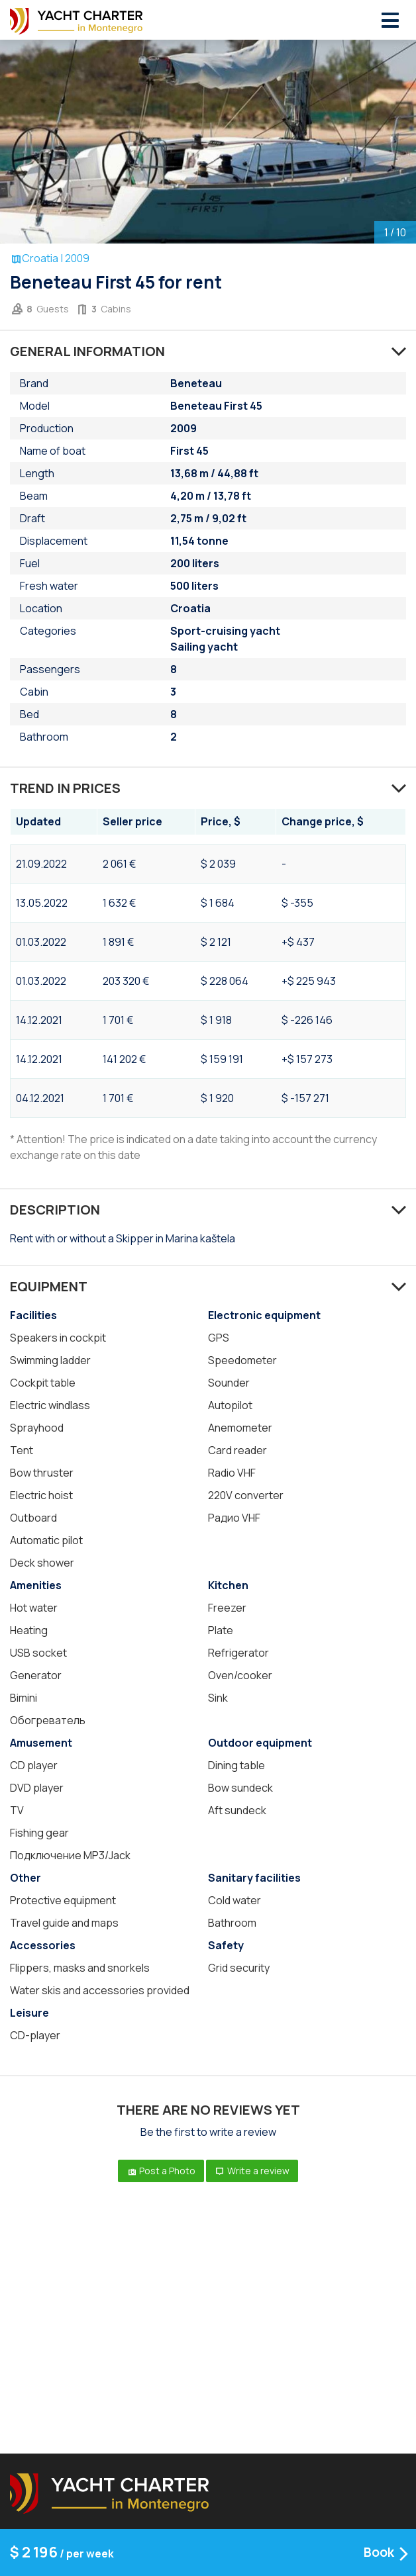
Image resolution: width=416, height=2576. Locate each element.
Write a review (252, 2170)
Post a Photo (161, 2170)
